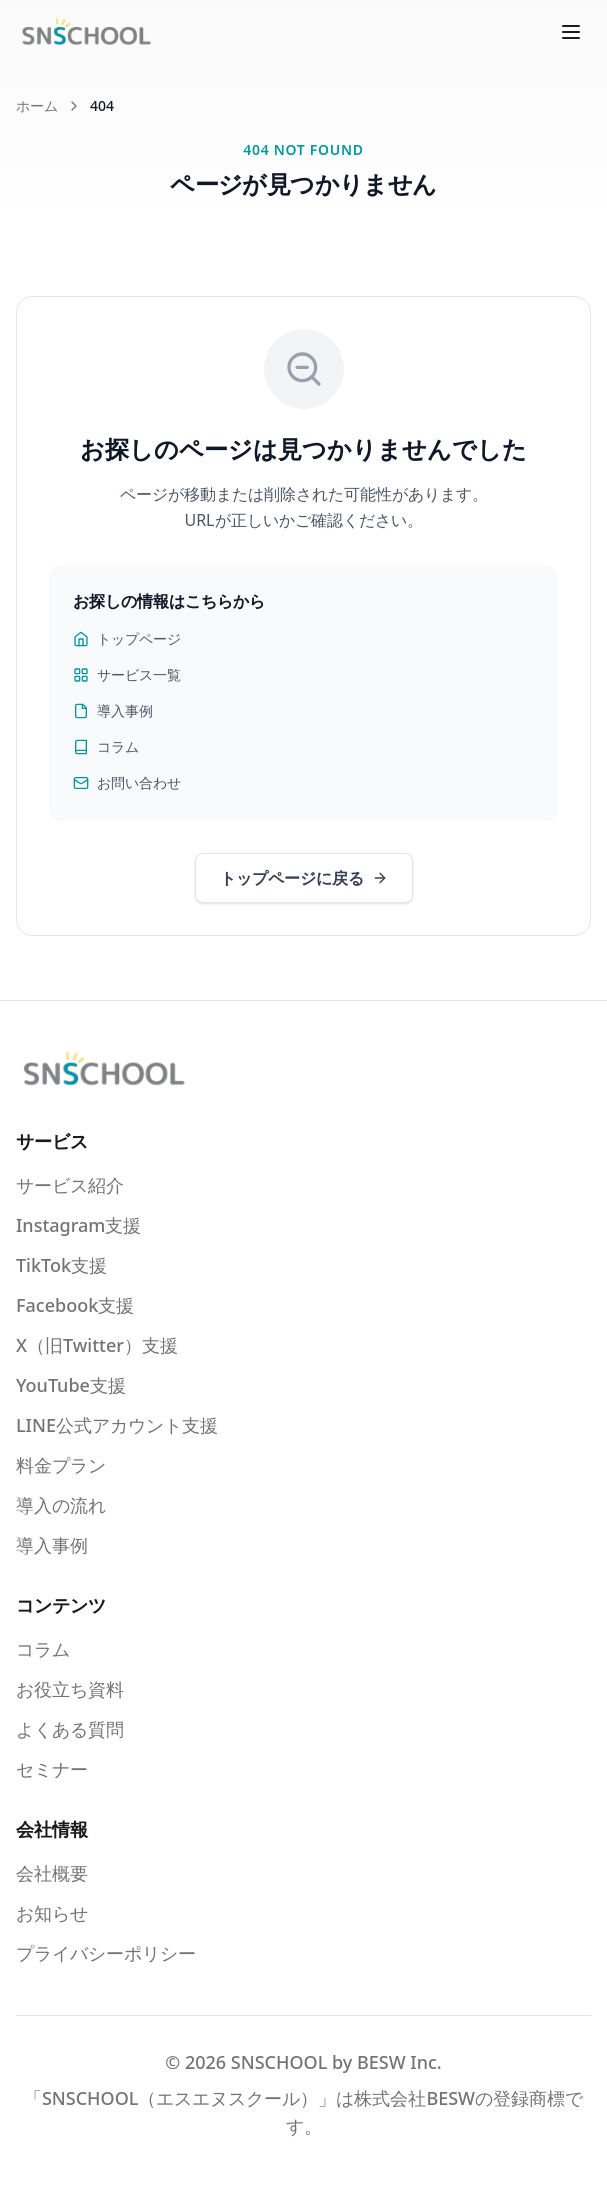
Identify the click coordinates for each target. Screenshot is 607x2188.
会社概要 (52, 1873)
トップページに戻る (304, 878)
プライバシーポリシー (106, 1953)
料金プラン (61, 1465)
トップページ (127, 638)
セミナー (52, 1769)
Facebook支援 (75, 1305)
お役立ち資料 (70, 1689)
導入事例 (113, 710)
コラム (106, 746)
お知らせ (52, 1913)
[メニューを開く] (571, 32)
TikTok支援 (61, 1265)
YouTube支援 (71, 1385)
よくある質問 (70, 1729)
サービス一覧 (127, 674)
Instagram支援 (78, 1225)
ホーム (37, 105)
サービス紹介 (70, 1185)
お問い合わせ (127, 782)
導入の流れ (61, 1505)
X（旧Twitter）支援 (97, 1345)
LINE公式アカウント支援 (117, 1425)
